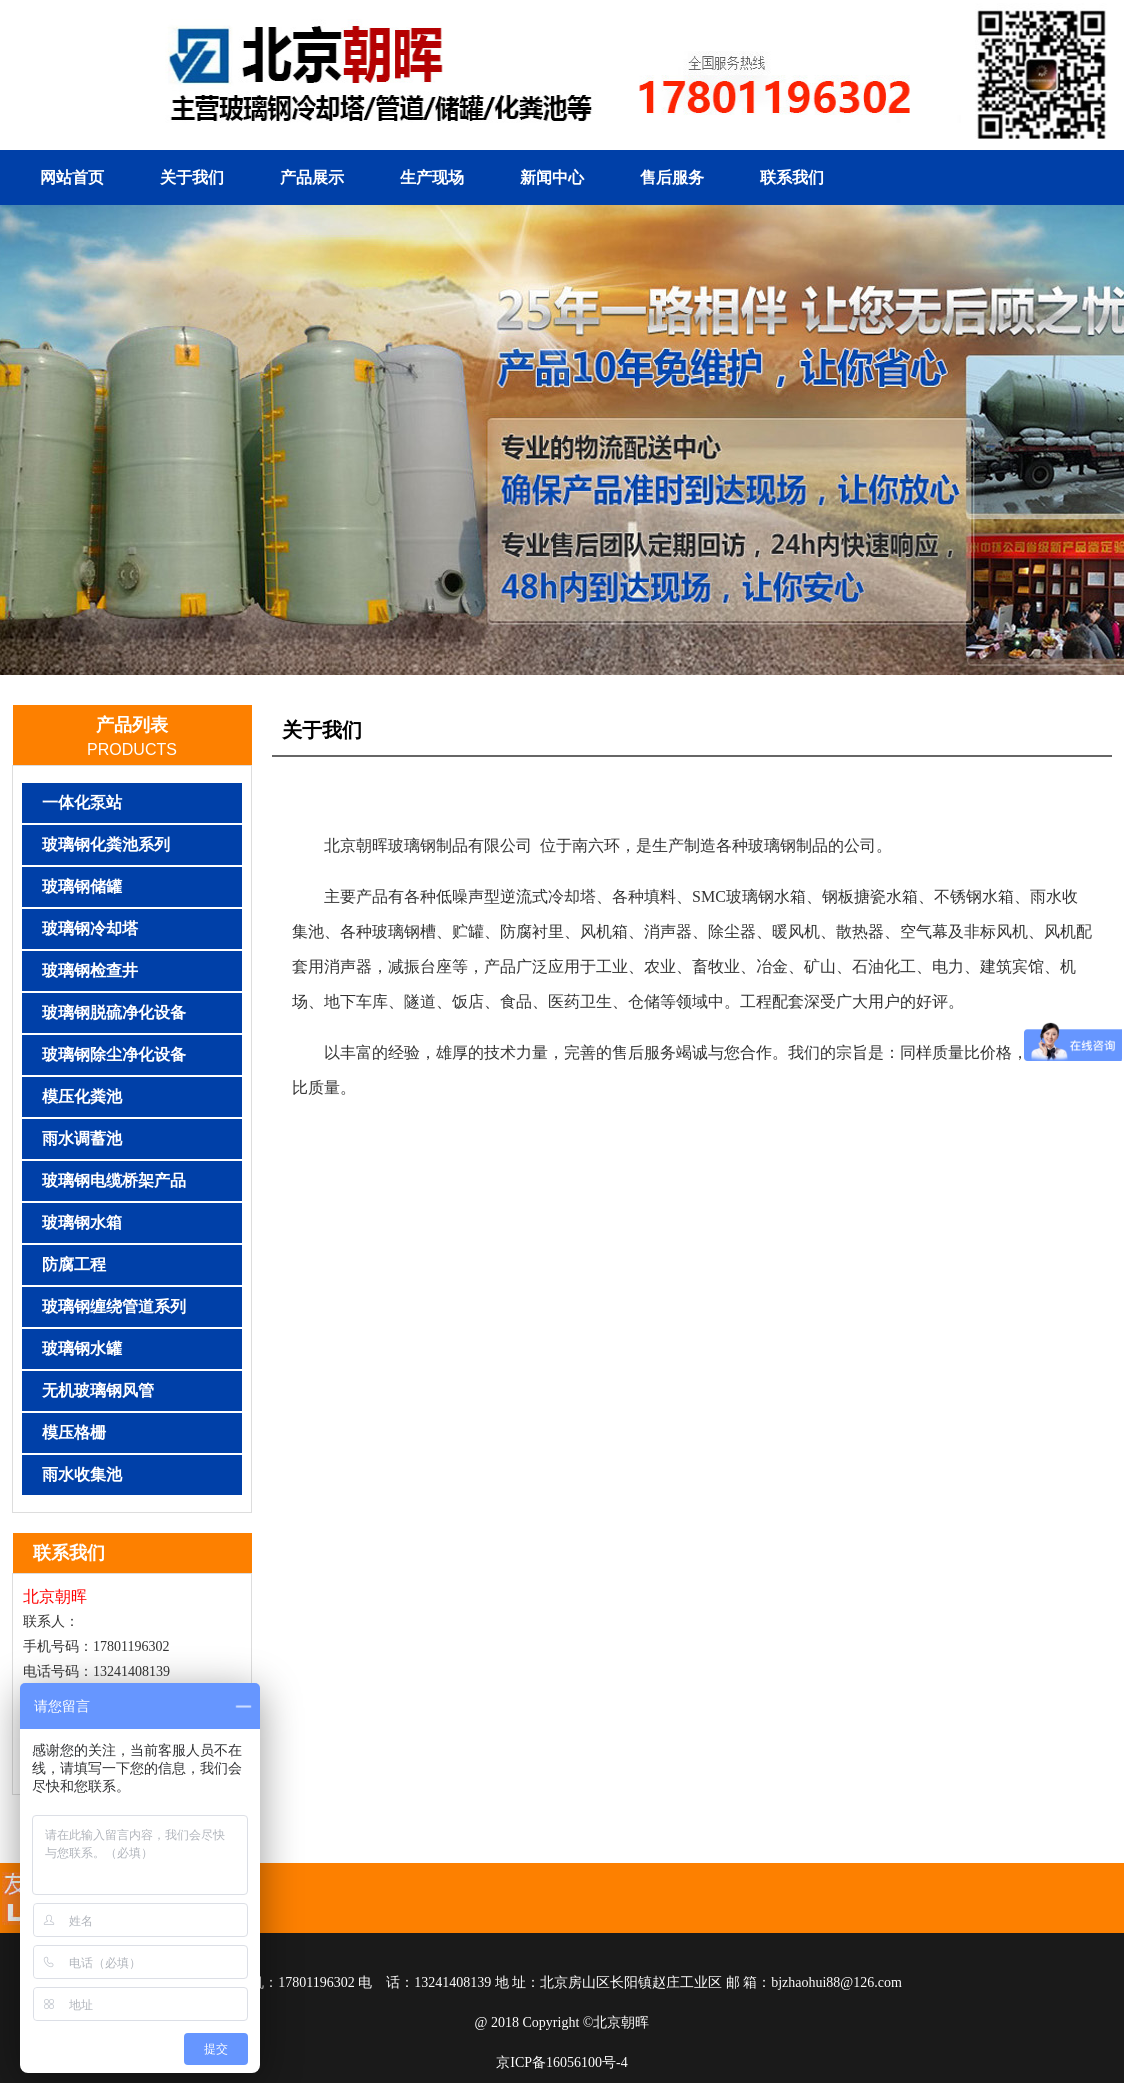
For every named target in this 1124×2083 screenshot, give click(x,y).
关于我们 (192, 177)
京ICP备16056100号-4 (561, 2062)
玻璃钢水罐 (82, 1348)
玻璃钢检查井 (90, 970)
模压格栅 (74, 1432)
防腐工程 (74, 1264)
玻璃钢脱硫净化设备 (114, 1012)
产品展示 (312, 177)
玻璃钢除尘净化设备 (114, 1054)
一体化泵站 (82, 802)
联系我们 (792, 177)
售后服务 (672, 177)
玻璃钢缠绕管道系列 (114, 1306)
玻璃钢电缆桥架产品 (114, 1180)
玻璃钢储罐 (82, 886)
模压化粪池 (82, 1096)
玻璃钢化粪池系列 (106, 844)
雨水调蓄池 (82, 1138)
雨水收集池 (82, 1474)
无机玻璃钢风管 (98, 1390)
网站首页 (72, 177)
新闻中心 (552, 177)
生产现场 (432, 177)
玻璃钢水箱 (82, 1222)
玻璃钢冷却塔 (90, 928)
